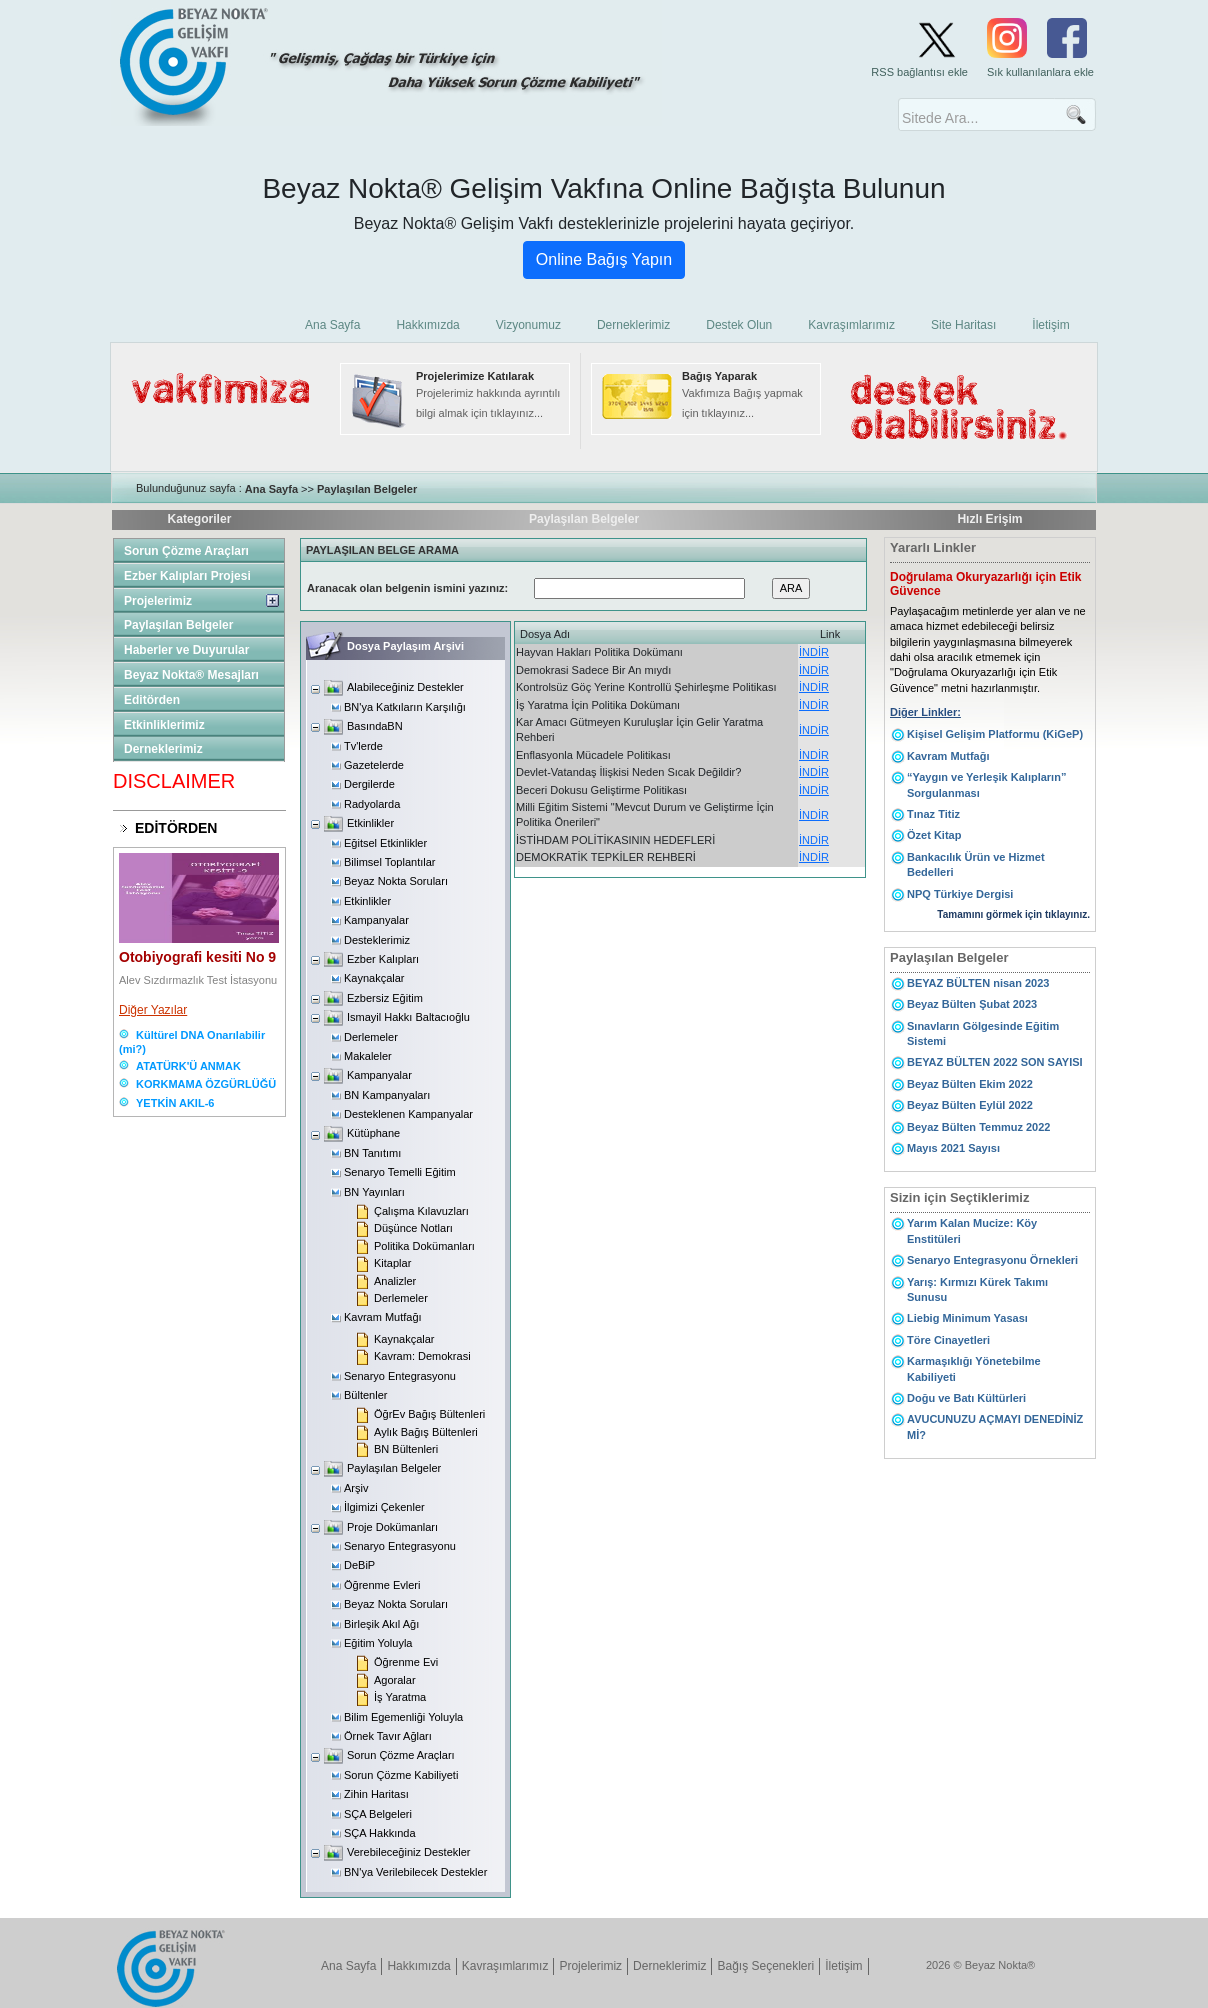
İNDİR (814, 652)
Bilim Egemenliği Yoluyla (403, 1717)
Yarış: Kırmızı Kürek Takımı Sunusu (977, 1289)
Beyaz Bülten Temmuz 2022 (978, 1127)
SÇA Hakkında (380, 1833)
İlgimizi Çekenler (384, 1507)
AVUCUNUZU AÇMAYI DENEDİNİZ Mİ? (995, 1426)
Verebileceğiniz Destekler (409, 1852)
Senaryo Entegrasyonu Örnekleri (992, 1260)
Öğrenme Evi (406, 1662)
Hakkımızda (418, 1966)
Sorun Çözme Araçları (186, 551)
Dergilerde (369, 784)
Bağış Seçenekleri (765, 1966)
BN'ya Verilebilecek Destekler (415, 1872)
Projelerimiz (158, 601)
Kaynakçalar (374, 978)
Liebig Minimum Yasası (967, 1318)
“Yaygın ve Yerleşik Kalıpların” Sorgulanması (986, 784)
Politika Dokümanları (424, 1246)
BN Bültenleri (406, 1449)
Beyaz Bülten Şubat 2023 (972, 1004)
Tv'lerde (363, 746)
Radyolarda (372, 804)
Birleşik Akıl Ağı (381, 1624)
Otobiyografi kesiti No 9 (197, 957)
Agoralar (395, 1680)
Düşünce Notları (413, 1228)
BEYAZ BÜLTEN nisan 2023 (978, 983)
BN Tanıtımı (372, 1153)
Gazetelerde (374, 765)
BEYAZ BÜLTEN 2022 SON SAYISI (995, 1062)
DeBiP (359, 1565)
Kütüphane (373, 1133)
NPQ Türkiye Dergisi (960, 894)
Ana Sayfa (271, 489)
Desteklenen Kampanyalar (408, 1114)
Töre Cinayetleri (948, 1340)
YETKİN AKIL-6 (175, 1103)
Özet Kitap (934, 835)
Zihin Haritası (376, 1794)
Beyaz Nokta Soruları (396, 881)
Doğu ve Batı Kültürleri (966, 1398)
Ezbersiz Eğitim (385, 998)
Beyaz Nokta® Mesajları (191, 675)
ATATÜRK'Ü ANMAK (188, 1066)
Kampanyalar (376, 920)
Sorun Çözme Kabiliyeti (401, 1775)
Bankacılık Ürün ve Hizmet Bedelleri (976, 864)
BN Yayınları (374, 1192)
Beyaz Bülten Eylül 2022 (970, 1105)
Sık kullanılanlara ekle (1040, 72)
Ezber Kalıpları (383, 959)
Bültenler (365, 1395)
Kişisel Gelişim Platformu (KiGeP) (995, 734)
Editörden (152, 700)
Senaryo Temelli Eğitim (400, 1172)
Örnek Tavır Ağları (388, 1736)
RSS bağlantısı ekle (919, 72)
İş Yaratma (400, 1697)
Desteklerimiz (377, 940)
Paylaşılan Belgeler (367, 489)
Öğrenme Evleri (382, 1585)
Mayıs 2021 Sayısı (953, 1148)
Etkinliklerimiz (164, 725)
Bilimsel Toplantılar (390, 862)
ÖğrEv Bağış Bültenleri (429, 1414)
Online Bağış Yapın (604, 259)
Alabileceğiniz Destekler (405, 687)
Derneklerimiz (163, 749)
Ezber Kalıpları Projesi (187, 576)
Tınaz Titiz (933, 814)
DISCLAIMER (174, 781)
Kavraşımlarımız (505, 1966)
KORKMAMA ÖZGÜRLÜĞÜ (206, 1084)
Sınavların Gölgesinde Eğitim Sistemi (983, 1033)
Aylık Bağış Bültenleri (426, 1432)
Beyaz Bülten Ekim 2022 (970, 1084)
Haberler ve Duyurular (186, 650)
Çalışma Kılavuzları (421, 1211)
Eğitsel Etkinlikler (385, 843)
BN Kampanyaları (387, 1095)
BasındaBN (375, 726)
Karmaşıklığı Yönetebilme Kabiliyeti (974, 1368)
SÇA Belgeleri (378, 1814)
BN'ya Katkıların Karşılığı (405, 707)
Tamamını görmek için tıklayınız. (1013, 914)
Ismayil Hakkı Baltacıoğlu (408, 1017)
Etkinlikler (370, 823)
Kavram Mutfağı (383, 1317)
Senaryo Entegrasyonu (400, 1376)
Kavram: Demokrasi (422, 1356)
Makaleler (368, 1056)
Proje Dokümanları (392, 1527)
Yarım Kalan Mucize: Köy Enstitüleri (972, 1230)
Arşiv (356, 1488)
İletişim (843, 1966)
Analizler (395, 1281)
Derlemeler (371, 1037)
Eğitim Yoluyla (378, 1643)
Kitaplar (392, 1263)
